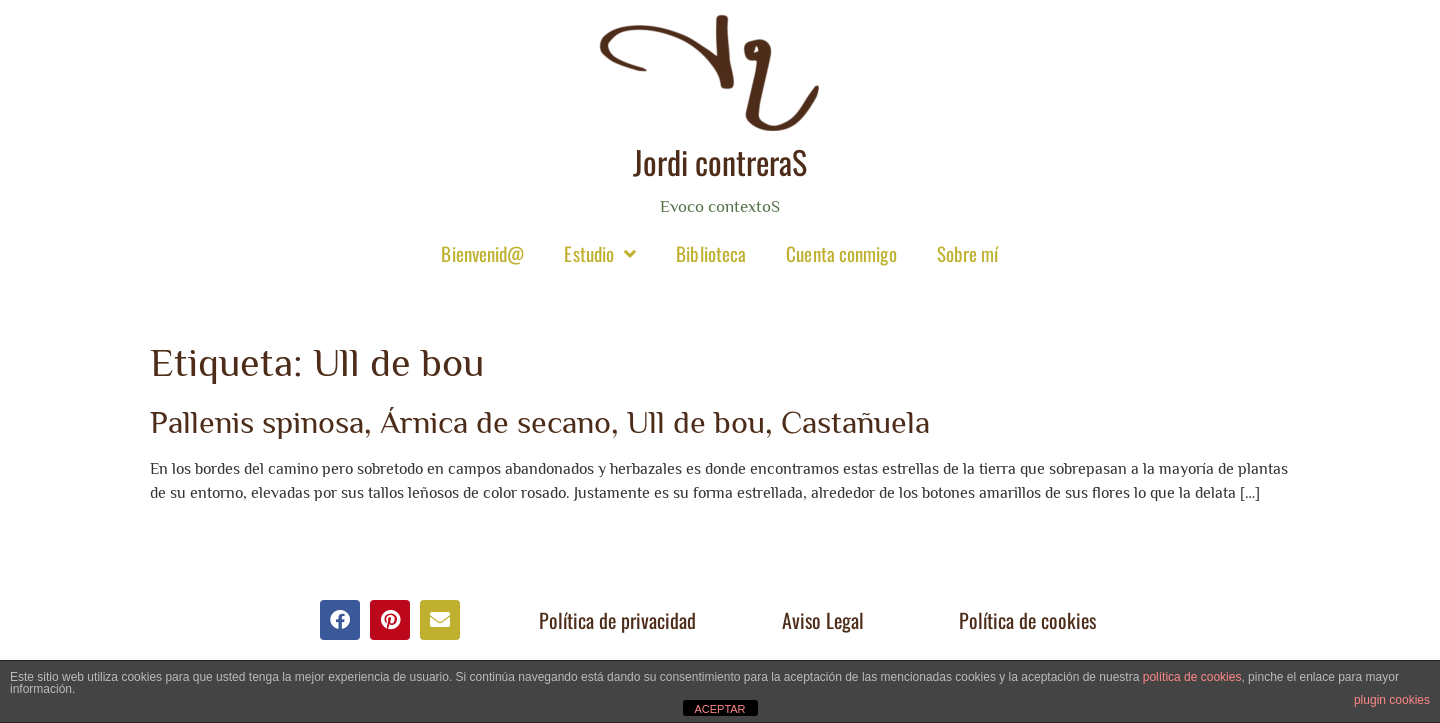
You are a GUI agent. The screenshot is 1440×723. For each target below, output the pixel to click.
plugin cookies (1392, 700)
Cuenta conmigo (841, 253)
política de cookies (1192, 677)
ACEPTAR (719, 709)
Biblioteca (711, 253)
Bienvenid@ (482, 253)
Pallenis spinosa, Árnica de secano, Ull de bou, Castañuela (540, 422)
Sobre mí (968, 253)
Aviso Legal (823, 620)
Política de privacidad (617, 620)
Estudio (600, 253)
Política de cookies (1027, 620)
